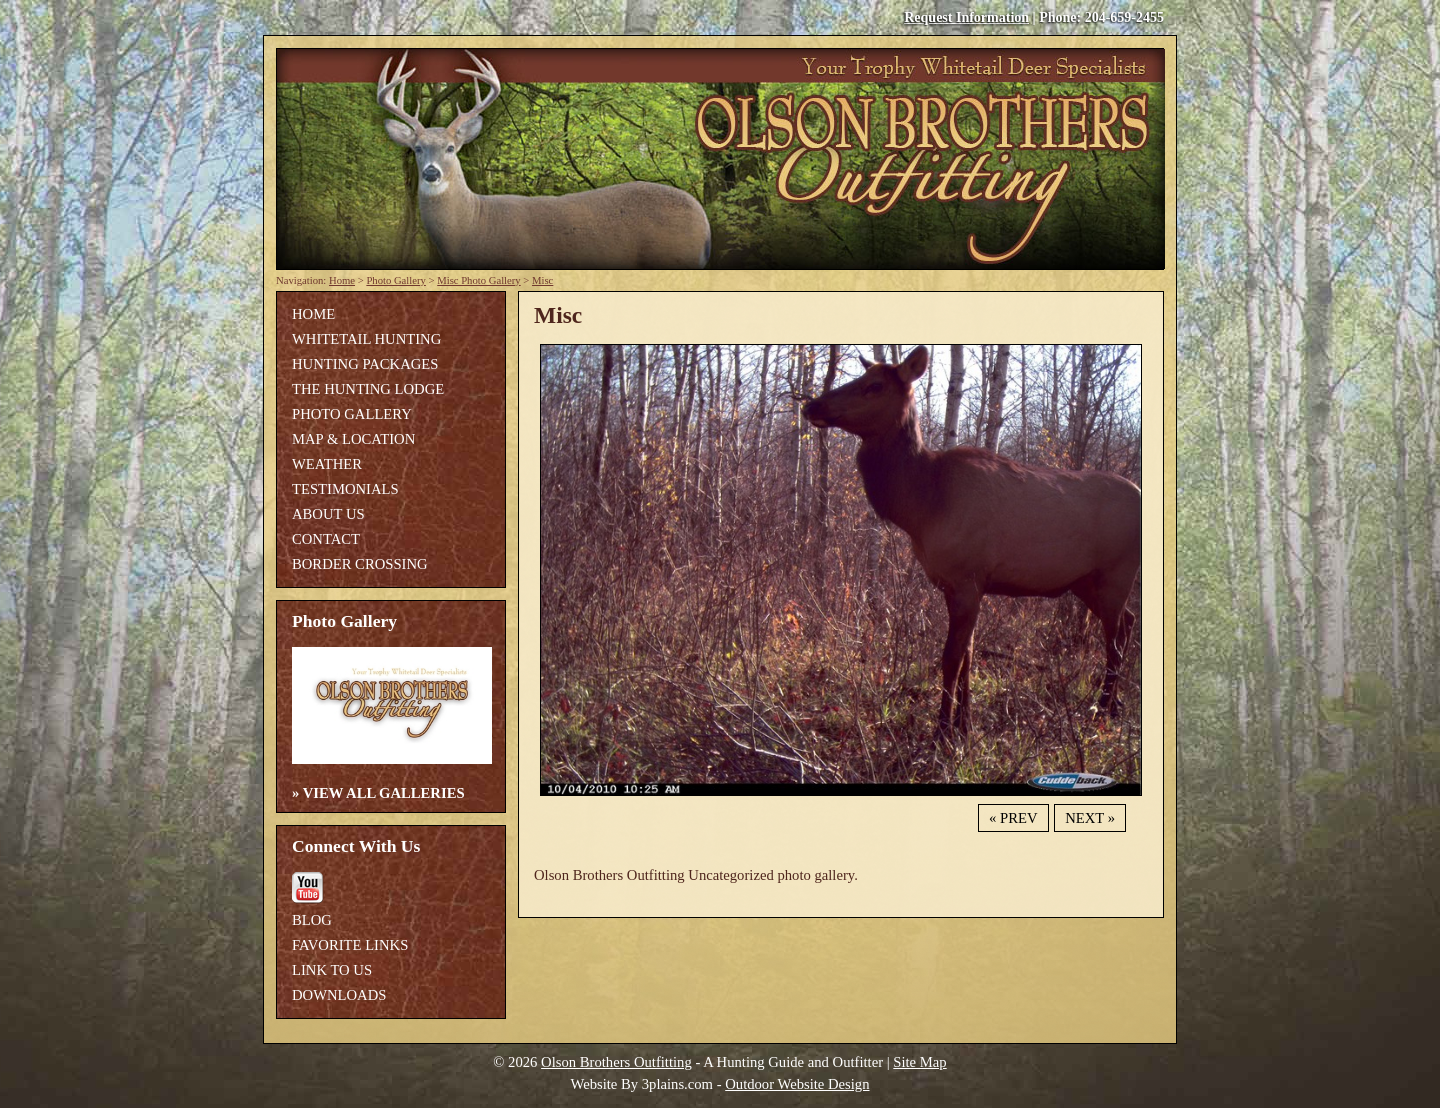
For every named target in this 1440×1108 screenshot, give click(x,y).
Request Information (966, 17)
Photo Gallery (396, 280)
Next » (1090, 818)
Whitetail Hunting (366, 339)
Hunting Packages (365, 364)
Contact (326, 539)
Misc (542, 280)
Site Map (919, 1062)
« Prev (1013, 818)
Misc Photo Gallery (478, 280)
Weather (327, 464)
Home (342, 280)
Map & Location (353, 439)
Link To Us (332, 970)
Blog (312, 920)
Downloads (339, 995)
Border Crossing (360, 564)
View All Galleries (384, 793)
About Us (328, 514)
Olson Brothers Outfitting (616, 1062)
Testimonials (345, 489)
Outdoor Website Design (797, 1084)
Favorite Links (350, 945)
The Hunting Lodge (368, 389)
